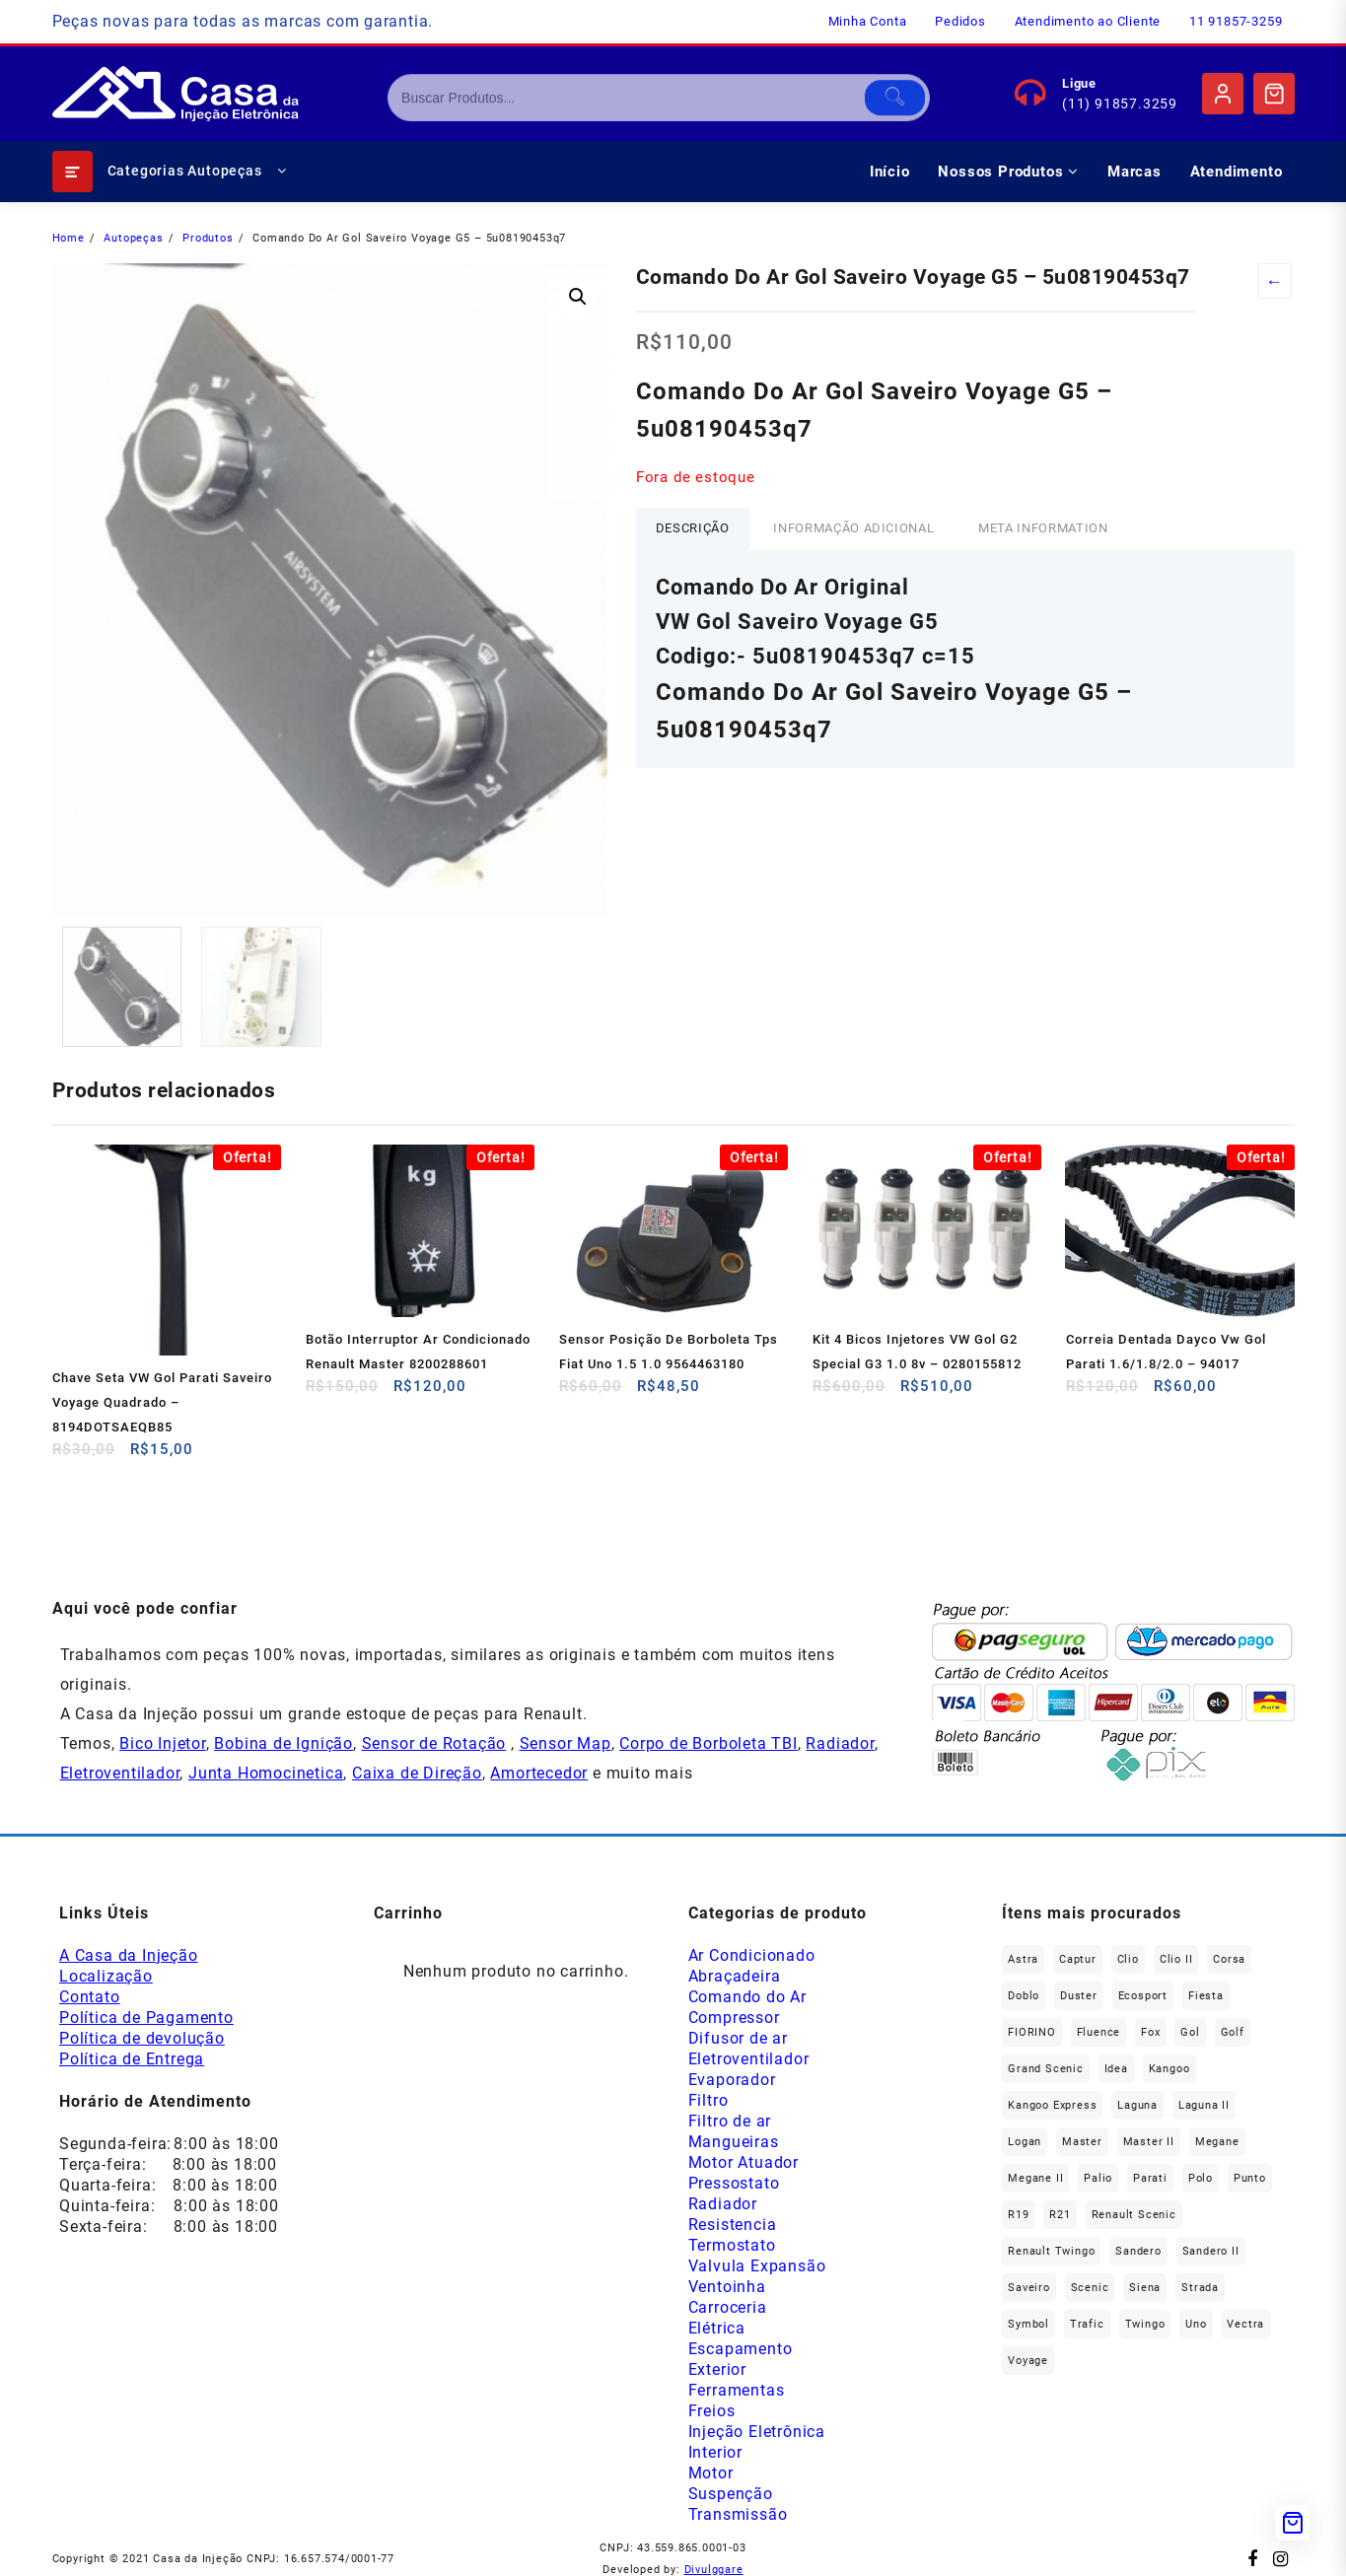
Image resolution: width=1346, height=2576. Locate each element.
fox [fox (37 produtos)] (1150, 2032)
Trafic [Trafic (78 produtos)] (1087, 2324)
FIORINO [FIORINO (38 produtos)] (1032, 2032)
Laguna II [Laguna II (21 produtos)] (1204, 2105)
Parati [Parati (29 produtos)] (1150, 2178)
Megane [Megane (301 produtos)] (1217, 2141)
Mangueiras (733, 2141)
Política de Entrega (131, 2059)
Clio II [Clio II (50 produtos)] (1176, 1959)
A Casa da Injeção (128, 1955)
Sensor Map (565, 1743)
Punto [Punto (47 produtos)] (1250, 2178)
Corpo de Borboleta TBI (708, 1743)
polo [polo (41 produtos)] (1200, 2178)
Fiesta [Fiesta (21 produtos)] (1206, 1995)
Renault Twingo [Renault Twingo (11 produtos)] (1051, 2251)
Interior (715, 2452)
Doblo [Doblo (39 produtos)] (1023, 1995)
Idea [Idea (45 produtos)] (1116, 2068)
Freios (712, 2411)
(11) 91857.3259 (1119, 103)
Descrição (693, 528)
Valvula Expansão (757, 2266)
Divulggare (714, 2569)
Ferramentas (736, 2390)
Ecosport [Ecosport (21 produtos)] (1143, 1995)
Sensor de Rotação (434, 1743)
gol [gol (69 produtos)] (1189, 2032)
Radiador (840, 1743)
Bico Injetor (162, 1743)
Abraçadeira (734, 1976)
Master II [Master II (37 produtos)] (1148, 2141)
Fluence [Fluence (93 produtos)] (1099, 2032)
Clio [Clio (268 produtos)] (1128, 1959)
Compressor (734, 2017)
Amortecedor (539, 1773)
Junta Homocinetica (265, 1773)
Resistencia (732, 2224)
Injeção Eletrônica (756, 2431)
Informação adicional (853, 528)
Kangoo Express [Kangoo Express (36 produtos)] (1052, 2105)
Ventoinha (727, 2286)
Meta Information (1042, 528)
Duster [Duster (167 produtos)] (1079, 1995)
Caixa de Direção (417, 1773)
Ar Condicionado (751, 1955)
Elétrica (716, 2328)
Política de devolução (142, 2038)
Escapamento (740, 2348)
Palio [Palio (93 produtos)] (1098, 2178)
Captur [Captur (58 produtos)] (1078, 1959)
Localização (106, 1976)
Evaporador (732, 2079)
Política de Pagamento (146, 2017)
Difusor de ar (738, 2038)
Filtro (708, 2100)
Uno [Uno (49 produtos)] (1195, 2324)
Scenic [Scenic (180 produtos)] (1090, 2287)
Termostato (732, 2245)
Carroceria (727, 2307)
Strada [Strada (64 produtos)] (1200, 2287)
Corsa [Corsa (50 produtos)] (1229, 1959)
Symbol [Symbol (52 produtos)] (1028, 2324)
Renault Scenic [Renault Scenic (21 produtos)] (1134, 2214)
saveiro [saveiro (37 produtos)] (1029, 2287)
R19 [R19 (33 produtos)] (1018, 2214)
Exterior (717, 2369)
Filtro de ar (730, 2121)
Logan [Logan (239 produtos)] (1024, 2141)
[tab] (692, 529)
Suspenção (730, 2493)
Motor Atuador (743, 2162)
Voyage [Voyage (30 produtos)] (1028, 2360)
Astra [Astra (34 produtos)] (1023, 1959)
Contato (89, 1996)
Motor (711, 2473)
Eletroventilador (120, 1773)
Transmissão (738, 2514)
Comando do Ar (747, 1996)
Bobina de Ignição (283, 1743)
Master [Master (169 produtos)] (1082, 2141)
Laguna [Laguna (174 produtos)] (1137, 2105)
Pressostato (734, 2183)
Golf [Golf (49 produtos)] (1232, 2032)
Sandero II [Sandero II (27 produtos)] (1211, 2251)
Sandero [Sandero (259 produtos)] (1138, 2251)
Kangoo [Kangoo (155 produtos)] (1169, 2068)
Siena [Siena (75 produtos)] (1145, 2287)
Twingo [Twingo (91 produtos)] (1145, 2324)
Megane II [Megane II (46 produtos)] (1035, 2178)
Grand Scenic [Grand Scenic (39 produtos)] (1046, 2068)
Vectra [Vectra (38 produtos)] (1245, 2324)
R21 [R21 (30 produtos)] (1059, 2214)
